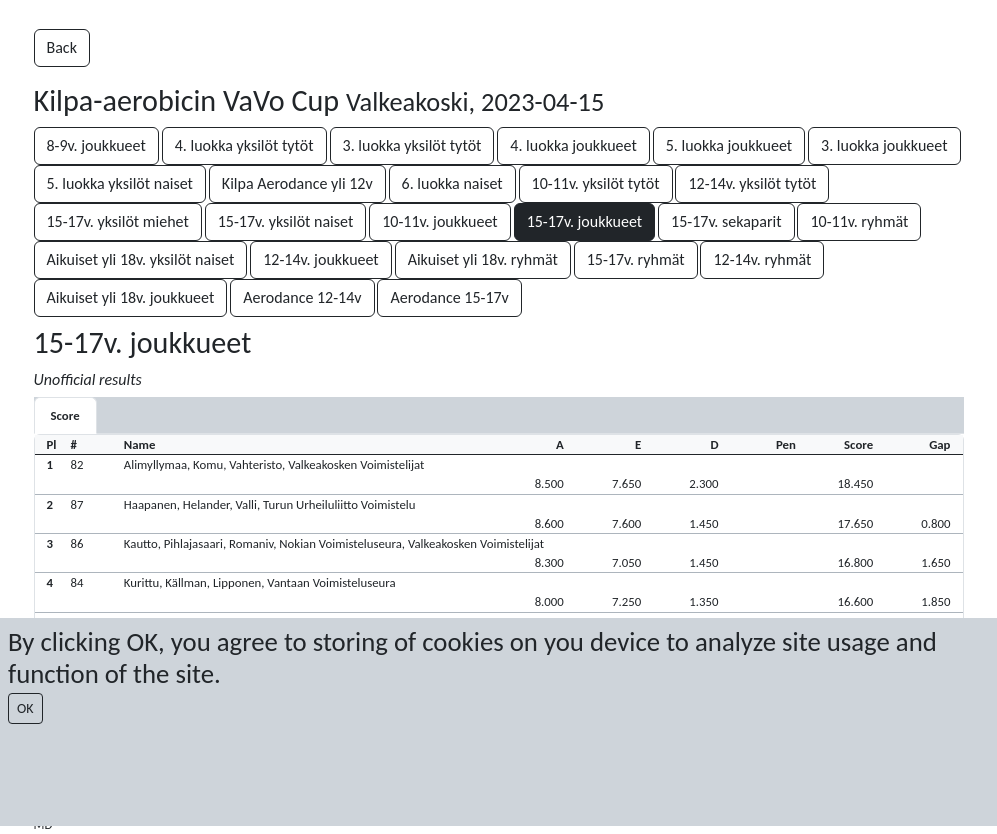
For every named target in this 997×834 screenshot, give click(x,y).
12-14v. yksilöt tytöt (752, 183)
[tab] (65, 415)
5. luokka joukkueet (729, 145)
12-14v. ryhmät (762, 259)
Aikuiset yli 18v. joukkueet (131, 297)
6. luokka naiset (452, 183)
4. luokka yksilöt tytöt (244, 145)
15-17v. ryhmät (636, 259)
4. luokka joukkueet (573, 145)
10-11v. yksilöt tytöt (596, 183)
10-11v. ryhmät (859, 221)
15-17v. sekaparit (726, 221)
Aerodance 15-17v (449, 297)
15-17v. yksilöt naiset (286, 221)
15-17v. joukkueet (585, 221)
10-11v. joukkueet (440, 221)
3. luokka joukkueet (884, 145)
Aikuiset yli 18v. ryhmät (483, 259)
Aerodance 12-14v (302, 297)
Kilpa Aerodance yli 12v (297, 183)
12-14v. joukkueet (321, 259)
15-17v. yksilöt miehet (118, 221)
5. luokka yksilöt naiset (120, 183)
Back (62, 47)
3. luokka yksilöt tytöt (412, 145)
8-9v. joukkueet (96, 145)
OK (25, 708)
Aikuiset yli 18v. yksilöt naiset (141, 259)
